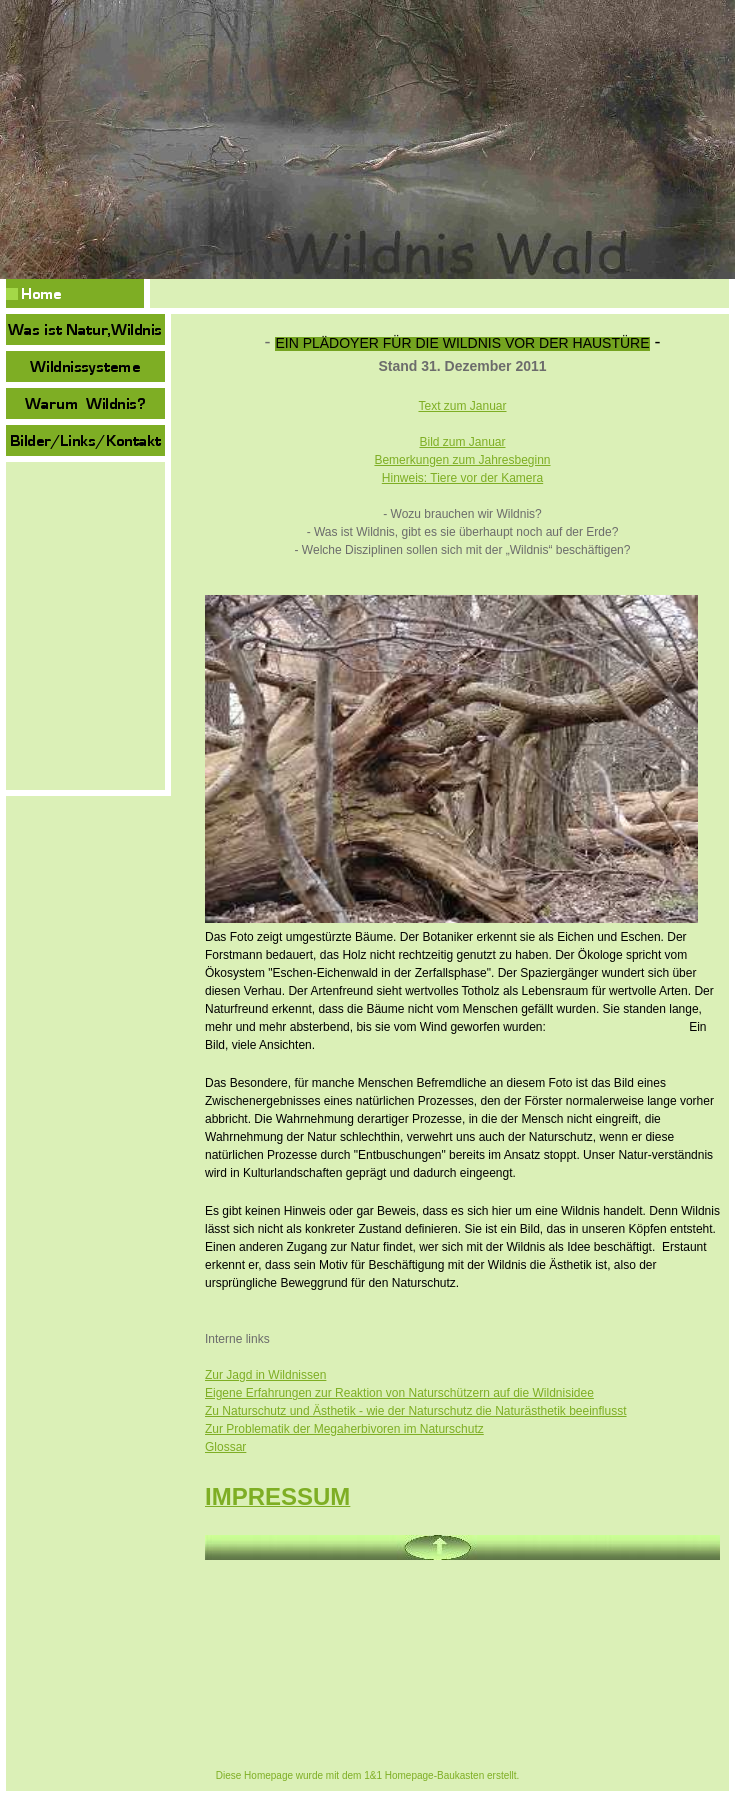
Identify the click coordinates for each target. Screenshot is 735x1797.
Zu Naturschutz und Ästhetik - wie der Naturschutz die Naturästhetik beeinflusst (416, 1411)
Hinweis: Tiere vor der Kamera (462, 478)
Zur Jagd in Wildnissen (265, 1375)
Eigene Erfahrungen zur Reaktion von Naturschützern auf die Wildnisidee (399, 1393)
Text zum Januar (462, 406)
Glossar (225, 1447)
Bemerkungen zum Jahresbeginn (462, 460)
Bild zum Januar (462, 442)
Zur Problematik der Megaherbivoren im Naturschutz (344, 1429)
